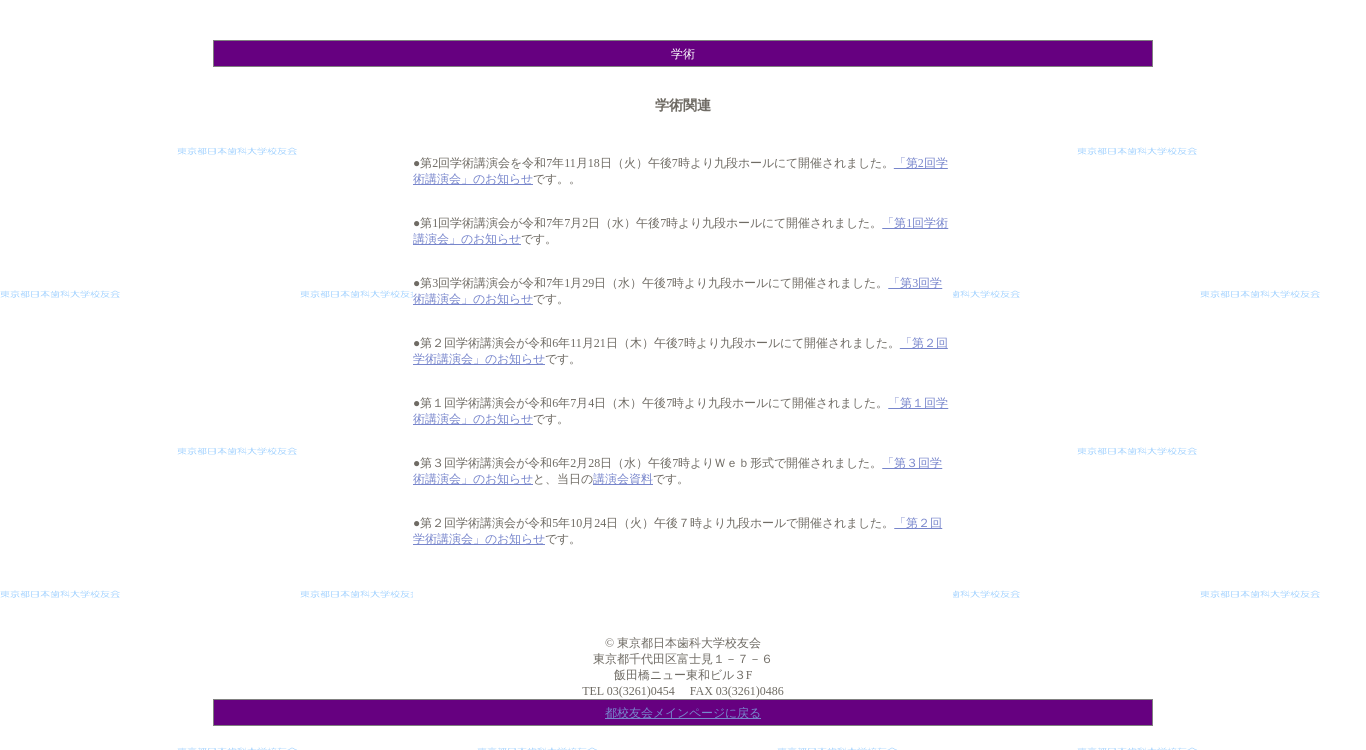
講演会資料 (623, 479)
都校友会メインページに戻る (683, 713)
